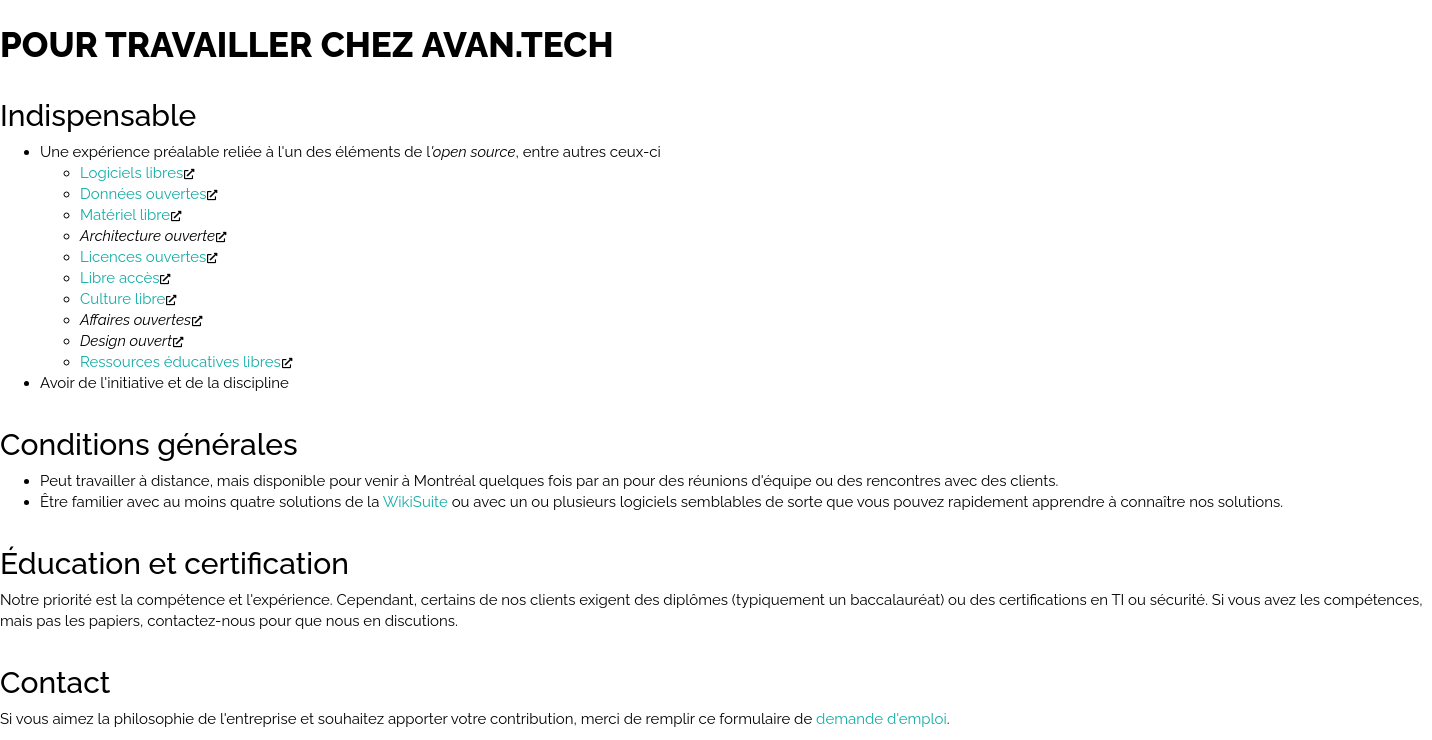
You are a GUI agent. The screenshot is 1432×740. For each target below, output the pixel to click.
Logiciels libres (131, 173)
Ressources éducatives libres (180, 362)
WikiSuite (415, 502)
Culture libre (122, 299)
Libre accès (119, 278)
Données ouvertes (143, 194)
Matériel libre (125, 215)
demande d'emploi (881, 719)
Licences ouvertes (143, 257)
